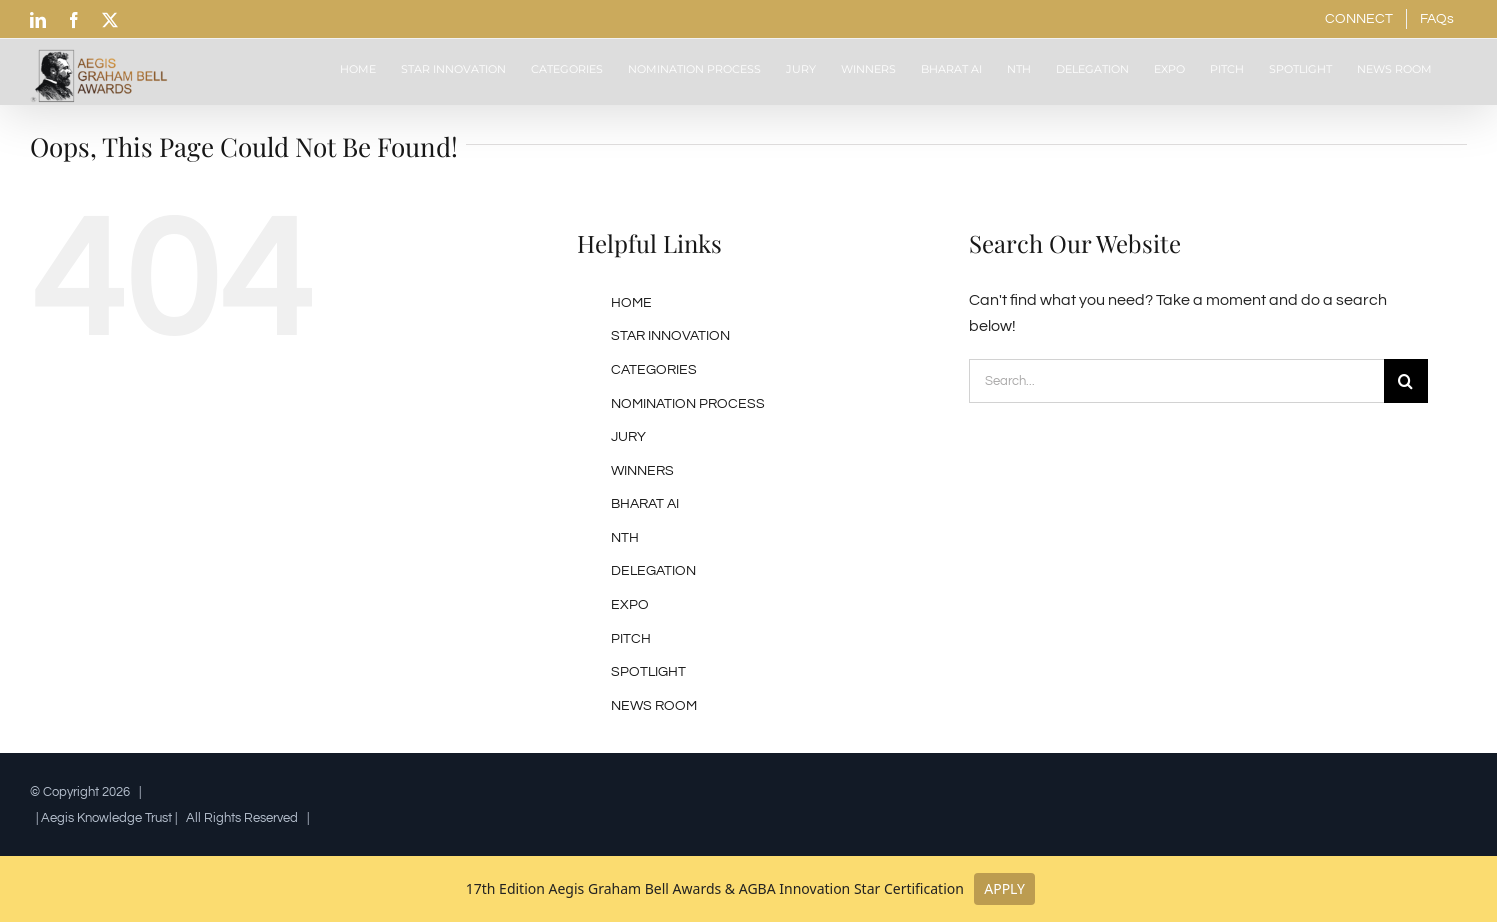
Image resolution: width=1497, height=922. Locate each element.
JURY (628, 437)
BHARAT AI (645, 504)
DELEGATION (653, 571)
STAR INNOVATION (670, 336)
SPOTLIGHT (648, 672)
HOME (631, 303)
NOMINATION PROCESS (688, 404)
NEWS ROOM (654, 706)
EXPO (630, 605)
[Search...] (1176, 381)
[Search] (1406, 381)
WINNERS (642, 471)
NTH (625, 538)
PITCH (631, 639)
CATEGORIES (654, 370)
